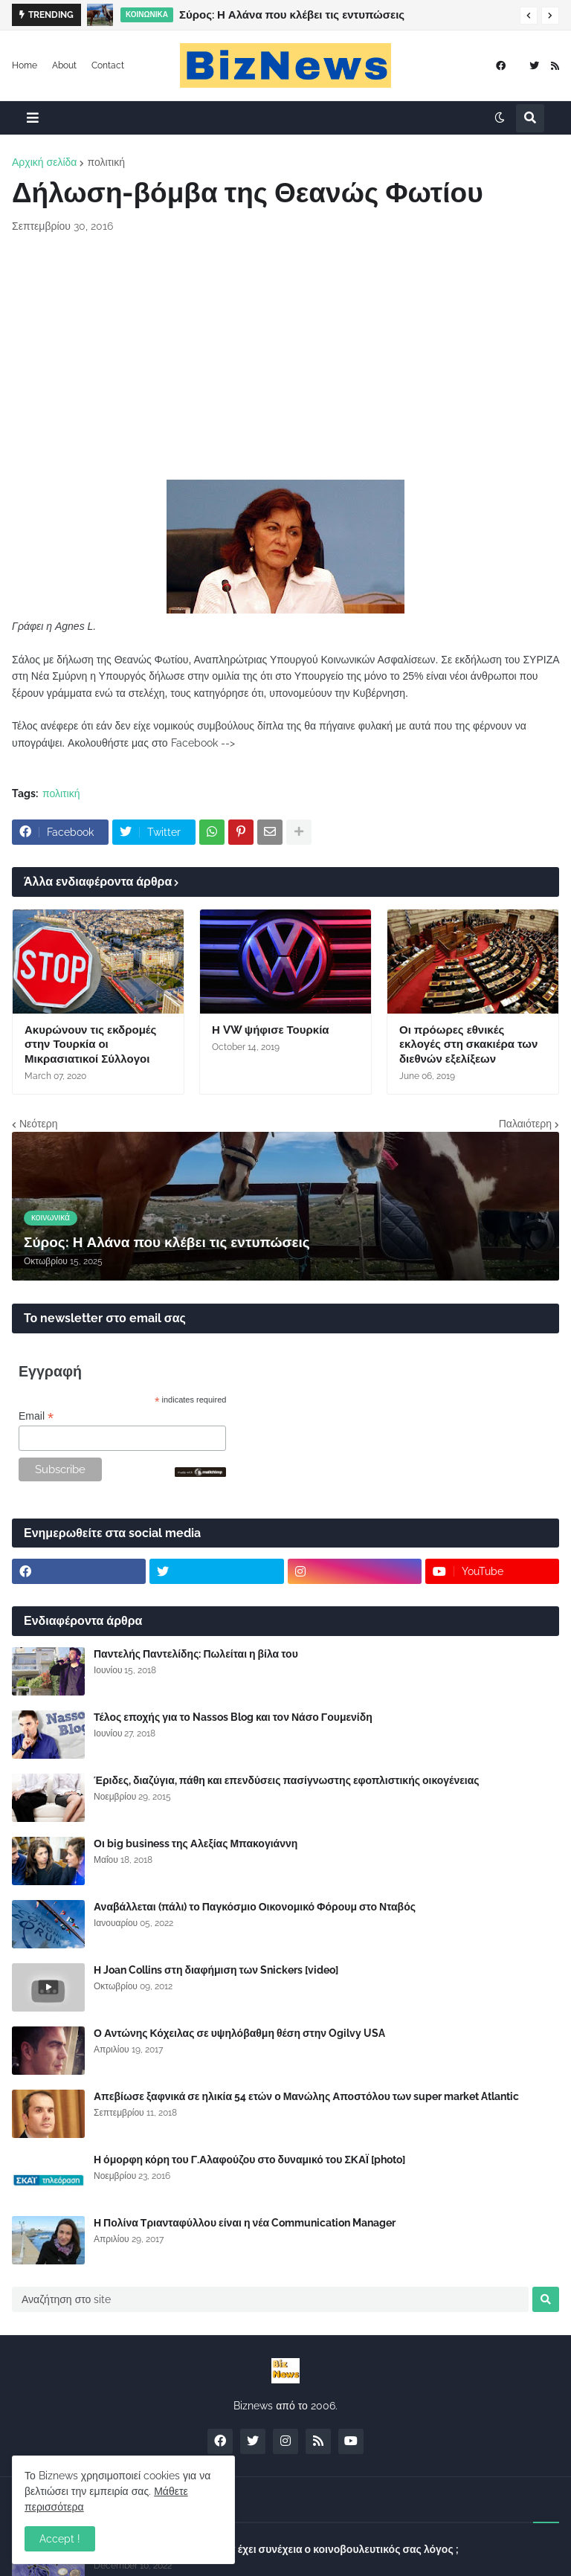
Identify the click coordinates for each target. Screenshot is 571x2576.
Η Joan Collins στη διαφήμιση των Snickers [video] (216, 1970)
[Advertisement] (285, 357)
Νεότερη (38, 1124)
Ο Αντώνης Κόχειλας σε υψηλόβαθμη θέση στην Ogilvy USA (239, 2033)
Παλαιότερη (525, 1124)
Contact (107, 65)
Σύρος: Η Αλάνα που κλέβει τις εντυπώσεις (291, 15)
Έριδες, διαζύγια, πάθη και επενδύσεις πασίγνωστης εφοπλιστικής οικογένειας (287, 1780)
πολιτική (106, 162)
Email (36, 1416)
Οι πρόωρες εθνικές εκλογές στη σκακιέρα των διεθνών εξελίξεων (468, 1044)
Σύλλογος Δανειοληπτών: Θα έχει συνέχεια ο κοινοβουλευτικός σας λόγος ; (276, 2549)
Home (24, 65)
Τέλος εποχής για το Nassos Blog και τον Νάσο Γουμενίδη (233, 1717)
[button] (529, 16)
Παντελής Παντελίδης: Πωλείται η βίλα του (196, 1654)
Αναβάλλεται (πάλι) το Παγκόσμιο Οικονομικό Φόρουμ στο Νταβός (255, 1907)
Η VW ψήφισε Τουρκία (270, 1030)
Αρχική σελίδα (44, 162)
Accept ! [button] (59, 2539)
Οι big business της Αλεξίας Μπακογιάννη (195, 1843)
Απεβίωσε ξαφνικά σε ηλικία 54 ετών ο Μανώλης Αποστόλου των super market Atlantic (306, 2096)
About (64, 65)
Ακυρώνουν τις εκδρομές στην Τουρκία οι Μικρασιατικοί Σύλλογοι (90, 1044)
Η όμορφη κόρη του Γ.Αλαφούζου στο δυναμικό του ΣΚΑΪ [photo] (249, 2160)
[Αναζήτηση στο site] (270, 2299)
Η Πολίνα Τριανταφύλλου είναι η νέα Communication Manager (245, 2223)
